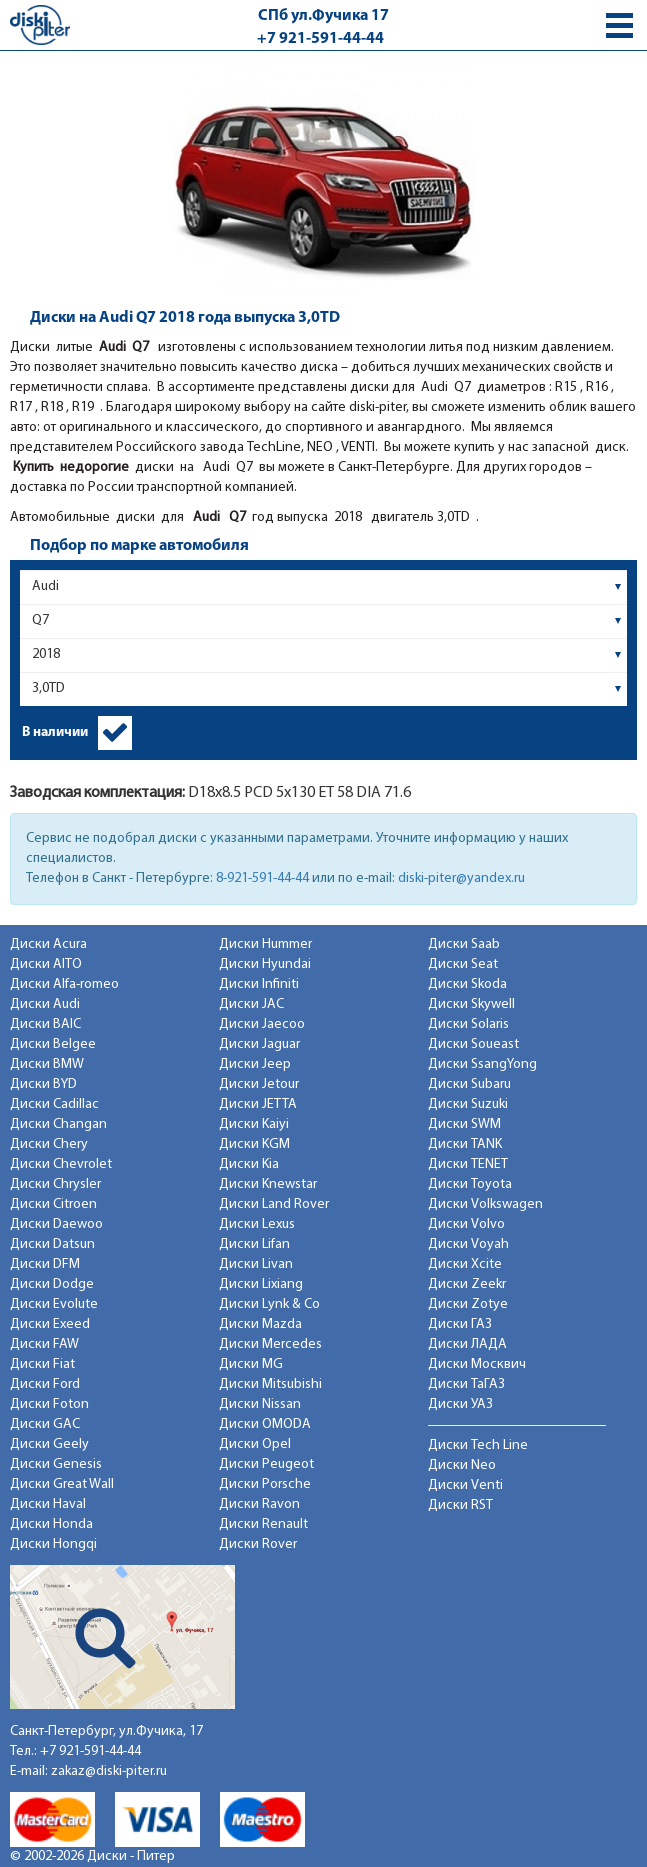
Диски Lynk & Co (269, 1304)
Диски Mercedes (270, 1344)
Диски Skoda (467, 984)
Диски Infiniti (259, 984)
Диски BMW (47, 1064)
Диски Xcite (465, 1264)
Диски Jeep (255, 1064)
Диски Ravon (259, 1504)
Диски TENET (468, 1164)
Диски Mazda (260, 1324)
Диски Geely (49, 1444)
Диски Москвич (477, 1364)
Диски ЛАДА (467, 1344)
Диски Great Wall (62, 1484)
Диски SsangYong (482, 1064)
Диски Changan (58, 1124)
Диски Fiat (42, 1364)
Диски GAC (45, 1424)
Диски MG (251, 1364)
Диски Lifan (254, 1244)
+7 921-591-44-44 (320, 39)
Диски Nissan (260, 1404)
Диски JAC (251, 1004)
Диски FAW (44, 1344)
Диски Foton (49, 1404)
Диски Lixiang (261, 1284)
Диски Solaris (468, 1024)
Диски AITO (46, 964)
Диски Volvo (466, 1224)
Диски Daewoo (56, 1224)
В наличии (55, 732)
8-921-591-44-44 (262, 878)
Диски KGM (254, 1144)
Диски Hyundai (265, 964)
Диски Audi (45, 1004)
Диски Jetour (259, 1084)
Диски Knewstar (268, 1184)
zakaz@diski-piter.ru (109, 1771)
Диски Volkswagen (485, 1204)
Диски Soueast (473, 1044)
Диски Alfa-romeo (64, 984)
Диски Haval (48, 1504)
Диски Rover (258, 1544)
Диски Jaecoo (262, 1024)
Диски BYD (43, 1084)
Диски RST (460, 1505)
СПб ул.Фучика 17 (323, 16)
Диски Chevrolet (61, 1164)
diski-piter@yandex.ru (461, 878)
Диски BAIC (45, 1024)
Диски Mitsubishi (270, 1384)
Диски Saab (464, 944)
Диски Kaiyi (254, 1124)
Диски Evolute (54, 1304)
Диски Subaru (469, 1084)
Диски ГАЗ (460, 1324)
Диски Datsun (52, 1244)
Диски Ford (45, 1384)
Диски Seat (463, 964)
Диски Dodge (52, 1284)
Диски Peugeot (266, 1464)
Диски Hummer (265, 944)
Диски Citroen (53, 1204)
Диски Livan (256, 1264)
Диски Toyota (470, 1184)
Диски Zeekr (467, 1284)
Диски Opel (255, 1444)
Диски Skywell (471, 1004)
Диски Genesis (56, 1464)
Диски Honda (51, 1524)
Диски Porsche (265, 1484)
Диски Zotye (468, 1304)
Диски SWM (464, 1124)
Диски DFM (45, 1264)
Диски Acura (48, 944)
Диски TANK (465, 1144)
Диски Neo (462, 1465)
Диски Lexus (257, 1224)
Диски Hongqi (53, 1544)
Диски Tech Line (478, 1445)
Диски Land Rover (274, 1204)
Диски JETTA (258, 1104)
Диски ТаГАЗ (466, 1384)
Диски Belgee (53, 1044)
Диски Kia (249, 1164)
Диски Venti (465, 1485)
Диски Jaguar (259, 1044)
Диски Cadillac (54, 1104)
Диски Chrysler (55, 1184)
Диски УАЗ (460, 1404)
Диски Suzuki (468, 1104)
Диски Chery (49, 1144)
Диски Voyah (468, 1244)
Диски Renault (263, 1524)
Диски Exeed (50, 1324)
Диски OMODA (265, 1424)
